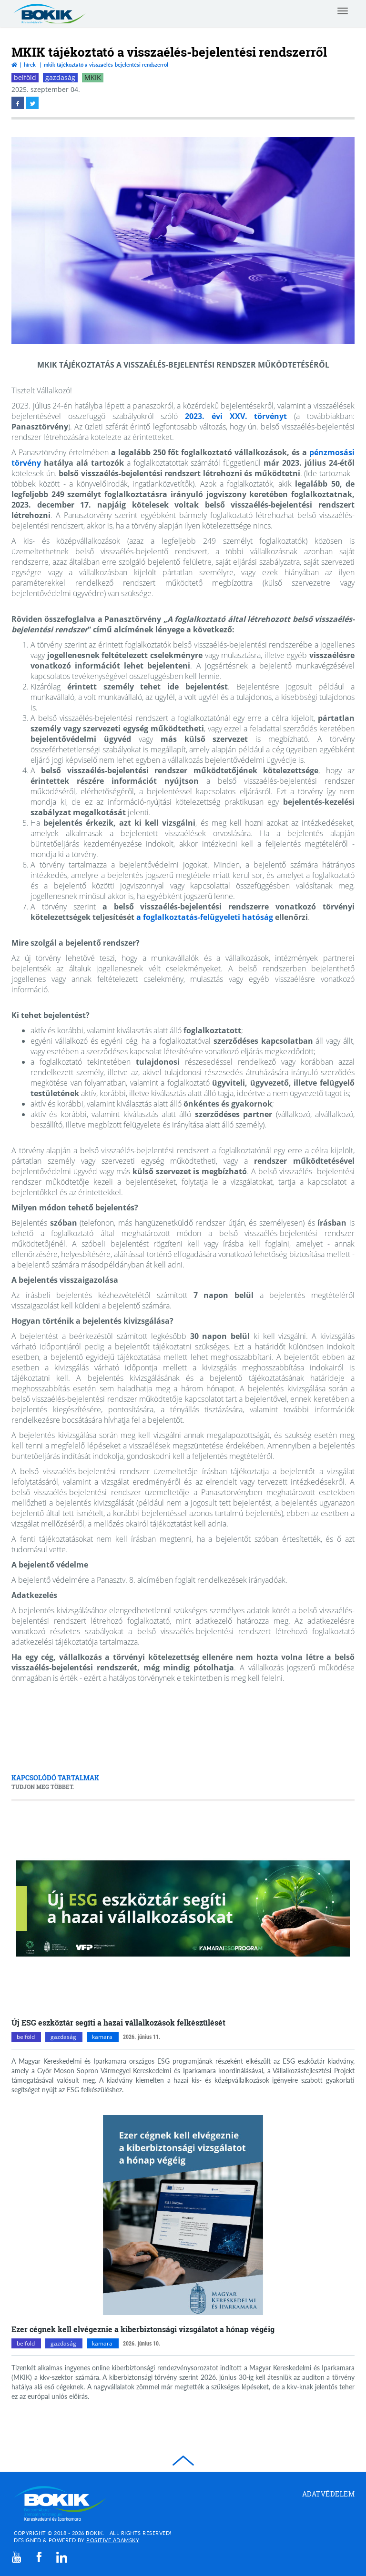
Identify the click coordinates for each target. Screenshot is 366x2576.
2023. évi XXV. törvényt (236, 416)
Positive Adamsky (112, 2540)
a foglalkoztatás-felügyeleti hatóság (204, 917)
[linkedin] (61, 2557)
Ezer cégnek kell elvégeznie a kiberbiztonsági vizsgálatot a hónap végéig (142, 2329)
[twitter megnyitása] (32, 103)
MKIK (92, 77)
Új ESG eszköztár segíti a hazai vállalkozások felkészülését (118, 2022)
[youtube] (16, 2557)
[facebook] (39, 2557)
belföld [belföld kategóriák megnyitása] (26, 2037)
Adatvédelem (328, 2493)
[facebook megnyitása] (17, 103)
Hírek (30, 64)
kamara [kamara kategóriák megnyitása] (102, 2037)
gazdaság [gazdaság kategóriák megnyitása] (63, 2037)
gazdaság (60, 77)
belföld (25, 77)
